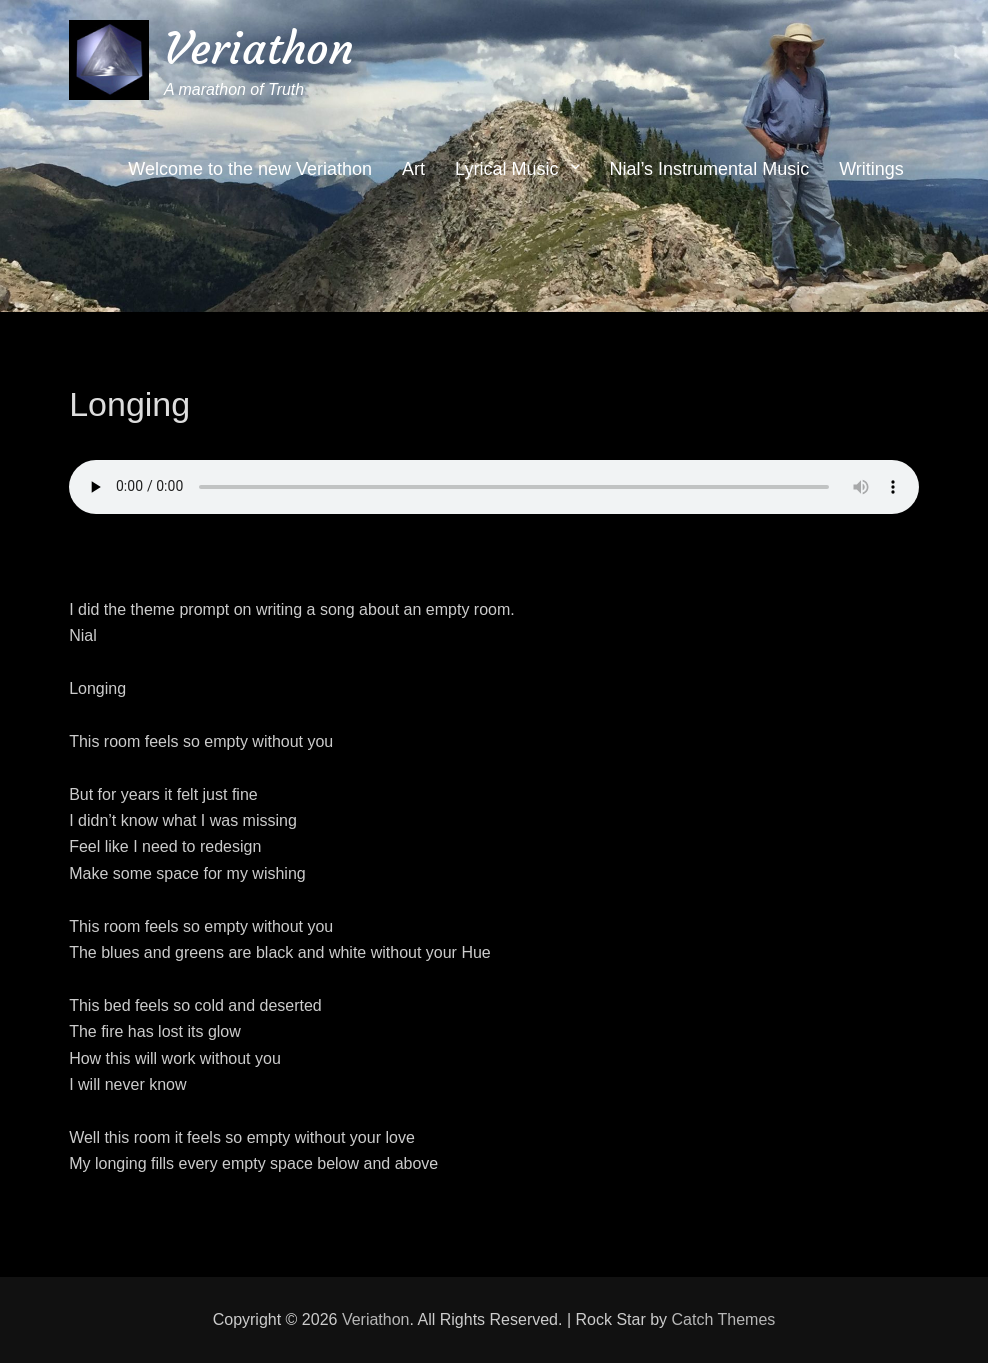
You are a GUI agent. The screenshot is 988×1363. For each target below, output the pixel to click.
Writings (871, 170)
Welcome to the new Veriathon (250, 170)
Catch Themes (724, 1319)
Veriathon (259, 48)
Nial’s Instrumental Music (709, 170)
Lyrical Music (506, 170)
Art (413, 170)
